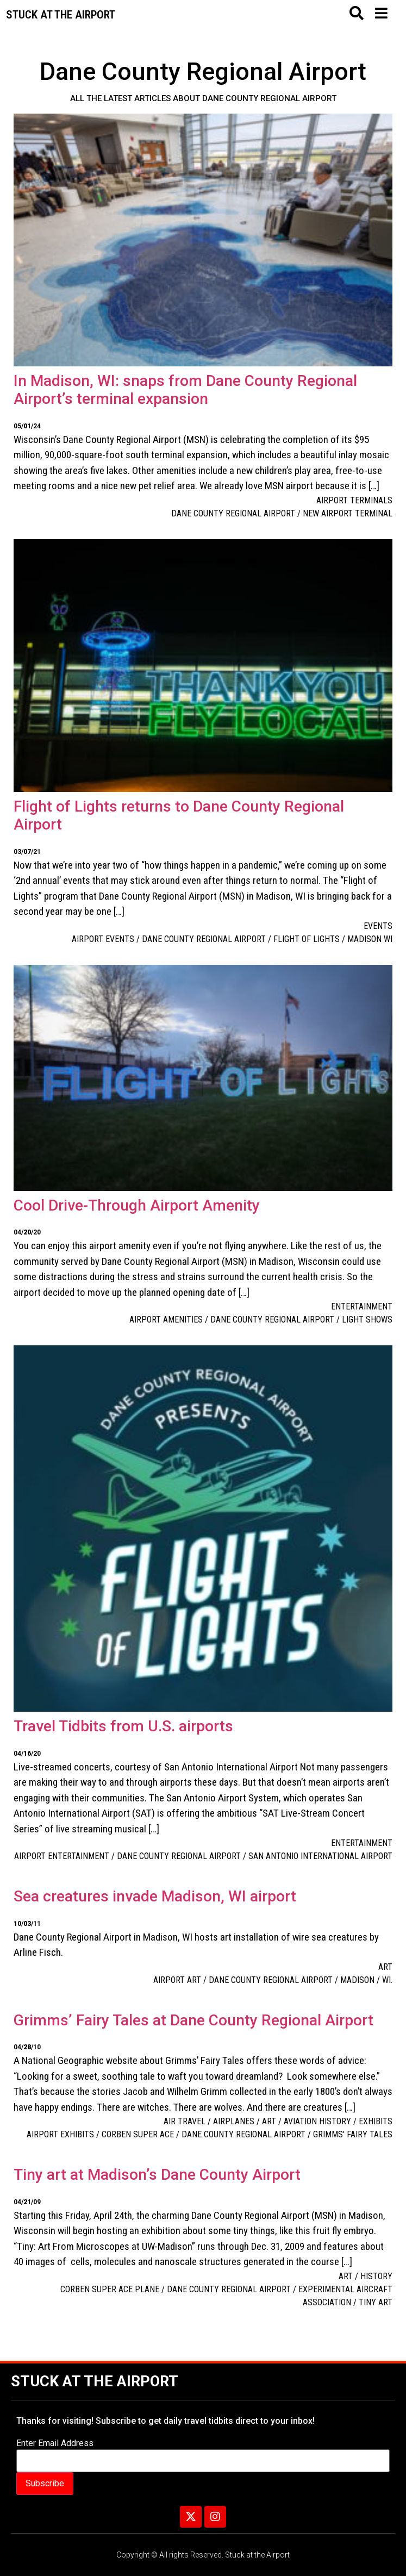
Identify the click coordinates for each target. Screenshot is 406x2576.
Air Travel (184, 2121)
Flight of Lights (306, 939)
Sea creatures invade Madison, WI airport (155, 1896)
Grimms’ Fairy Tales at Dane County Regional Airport (193, 2020)
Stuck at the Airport (94, 2381)
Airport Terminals (354, 500)
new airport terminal (347, 513)
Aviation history (317, 2121)
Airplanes (233, 2121)
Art (385, 1967)
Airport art (177, 1980)
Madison (357, 1980)
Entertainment (361, 1306)
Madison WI (369, 939)
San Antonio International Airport (320, 1856)
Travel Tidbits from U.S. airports (123, 1726)
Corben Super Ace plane (109, 2289)
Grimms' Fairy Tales (352, 2134)
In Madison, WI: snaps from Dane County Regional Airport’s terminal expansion (185, 390)
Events (378, 926)
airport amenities (166, 1319)
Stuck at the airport (60, 14)
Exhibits (375, 2121)
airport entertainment (61, 1856)
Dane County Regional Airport (233, 513)
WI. (387, 1980)
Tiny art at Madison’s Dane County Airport (157, 2175)
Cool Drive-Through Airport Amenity (137, 1205)
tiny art (375, 2302)
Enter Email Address (54, 2443)
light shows (367, 1319)
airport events (103, 939)
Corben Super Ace (138, 2134)
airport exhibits (60, 2134)
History (376, 2276)
